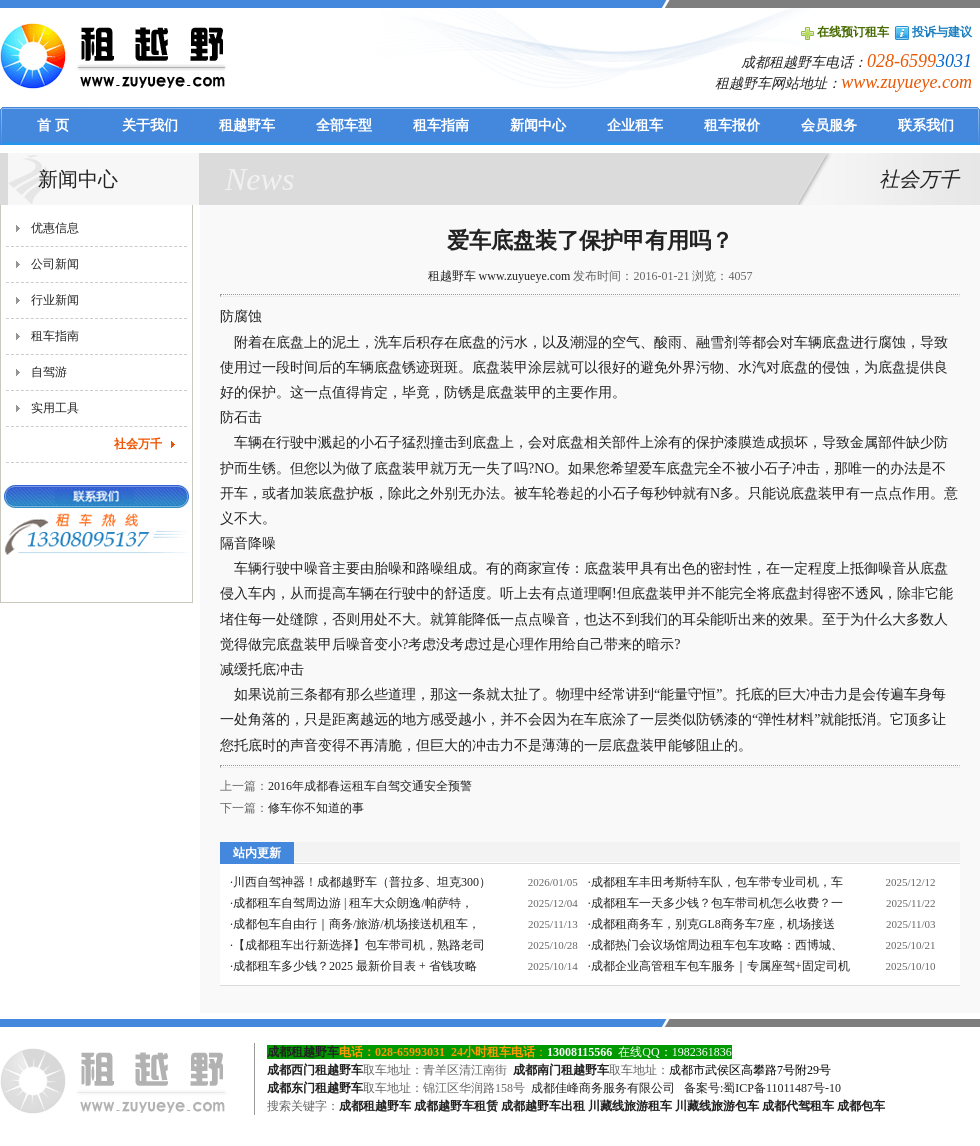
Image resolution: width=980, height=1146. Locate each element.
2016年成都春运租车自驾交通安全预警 (370, 786)
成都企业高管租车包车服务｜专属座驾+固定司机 (720, 966)
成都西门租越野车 (315, 1070)
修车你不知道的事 (316, 808)
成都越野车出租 (543, 1106)
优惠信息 (55, 228)
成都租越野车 (303, 1052)
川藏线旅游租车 (630, 1106)
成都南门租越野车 (561, 1070)
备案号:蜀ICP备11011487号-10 (762, 1088)
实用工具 (55, 408)
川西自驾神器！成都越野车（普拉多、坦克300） (362, 882)
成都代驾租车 (798, 1106)
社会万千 (138, 444)
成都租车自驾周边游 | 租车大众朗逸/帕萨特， (353, 903)
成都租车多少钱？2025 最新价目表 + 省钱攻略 (355, 966)
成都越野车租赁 (456, 1106)
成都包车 (861, 1106)
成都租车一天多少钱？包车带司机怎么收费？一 (717, 903)
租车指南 (55, 336)
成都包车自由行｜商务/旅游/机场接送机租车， (356, 924)
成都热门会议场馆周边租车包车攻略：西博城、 (717, 945)
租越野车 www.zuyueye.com (499, 276)
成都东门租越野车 (315, 1088)
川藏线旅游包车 (717, 1106)
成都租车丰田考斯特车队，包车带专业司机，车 (717, 882)
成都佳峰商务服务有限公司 (603, 1088)
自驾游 (49, 372)
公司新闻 (55, 264)
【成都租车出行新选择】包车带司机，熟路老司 (359, 945)
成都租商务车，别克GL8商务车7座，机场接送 (713, 924)
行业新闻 (55, 300)
